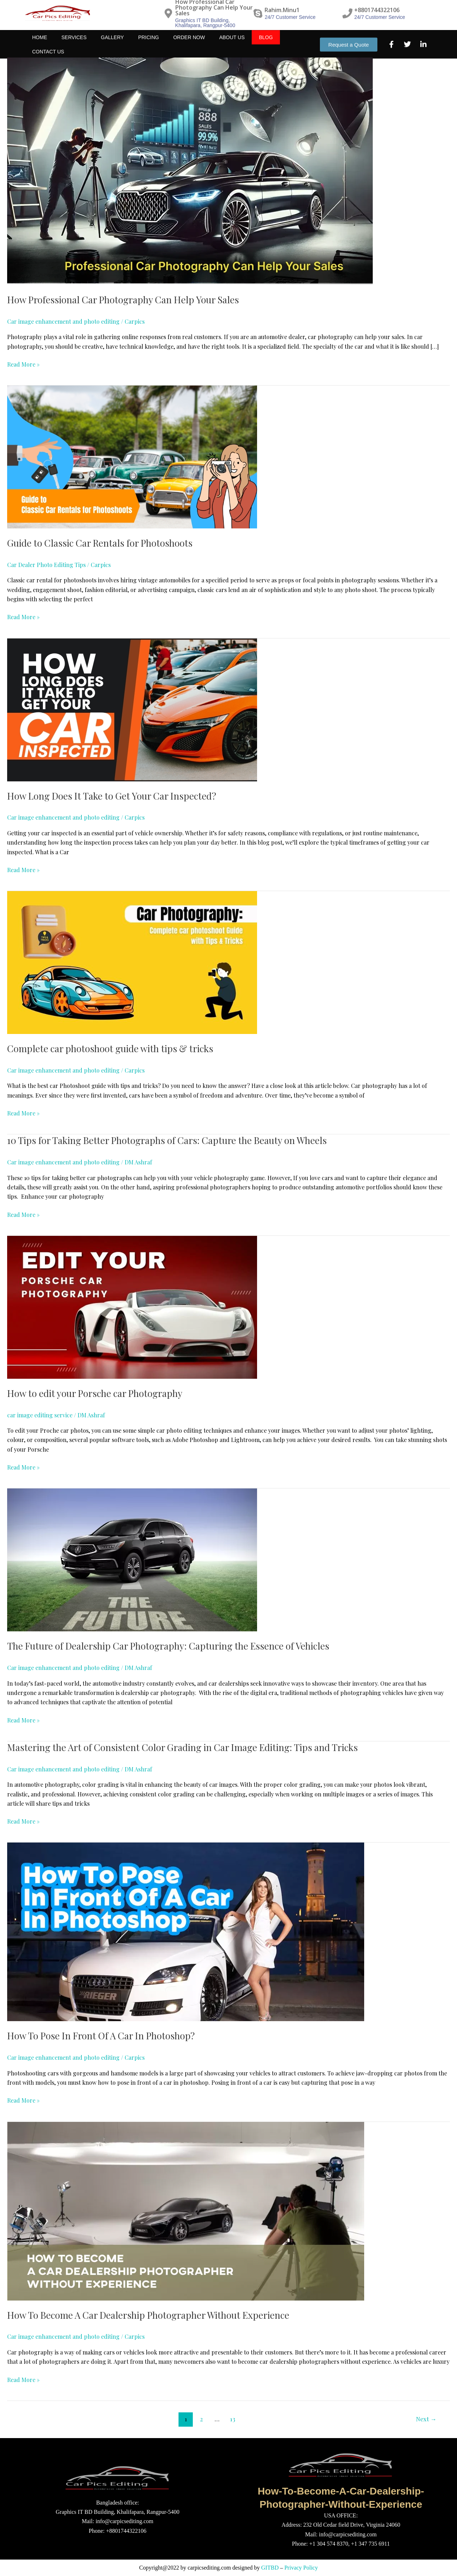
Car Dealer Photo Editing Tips (46, 564)
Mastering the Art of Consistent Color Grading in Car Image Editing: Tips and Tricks (182, 1747)
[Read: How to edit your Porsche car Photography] (132, 1306)
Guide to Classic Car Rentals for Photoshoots (99, 543)
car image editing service (39, 1415)
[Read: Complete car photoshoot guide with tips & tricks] (132, 961)
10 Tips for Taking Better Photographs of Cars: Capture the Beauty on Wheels (167, 1140)
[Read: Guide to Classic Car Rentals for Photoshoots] (132, 456)
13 (232, 2419)
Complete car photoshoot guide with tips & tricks (110, 1048)
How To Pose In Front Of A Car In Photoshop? (101, 2035)
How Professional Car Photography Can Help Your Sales (123, 299)
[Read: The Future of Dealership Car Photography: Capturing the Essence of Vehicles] (132, 1559)
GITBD (270, 2568)
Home (39, 45)
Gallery (112, 45)
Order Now (189, 45)
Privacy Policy (301, 2568)
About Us (232, 45)
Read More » (23, 364)
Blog (266, 45)
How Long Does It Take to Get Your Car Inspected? (111, 796)
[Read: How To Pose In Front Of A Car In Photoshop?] (185, 1931)
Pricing (148, 45)
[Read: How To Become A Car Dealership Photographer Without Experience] (185, 2210)
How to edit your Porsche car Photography (94, 1393)
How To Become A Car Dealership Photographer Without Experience (148, 2315)
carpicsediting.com (209, 2568)
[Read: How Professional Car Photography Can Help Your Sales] (190, 170)
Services (74, 45)
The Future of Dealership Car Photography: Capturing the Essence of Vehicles (168, 1646)
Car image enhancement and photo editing (63, 321)
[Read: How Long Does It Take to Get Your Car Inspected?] (132, 709)
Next (426, 2419)
